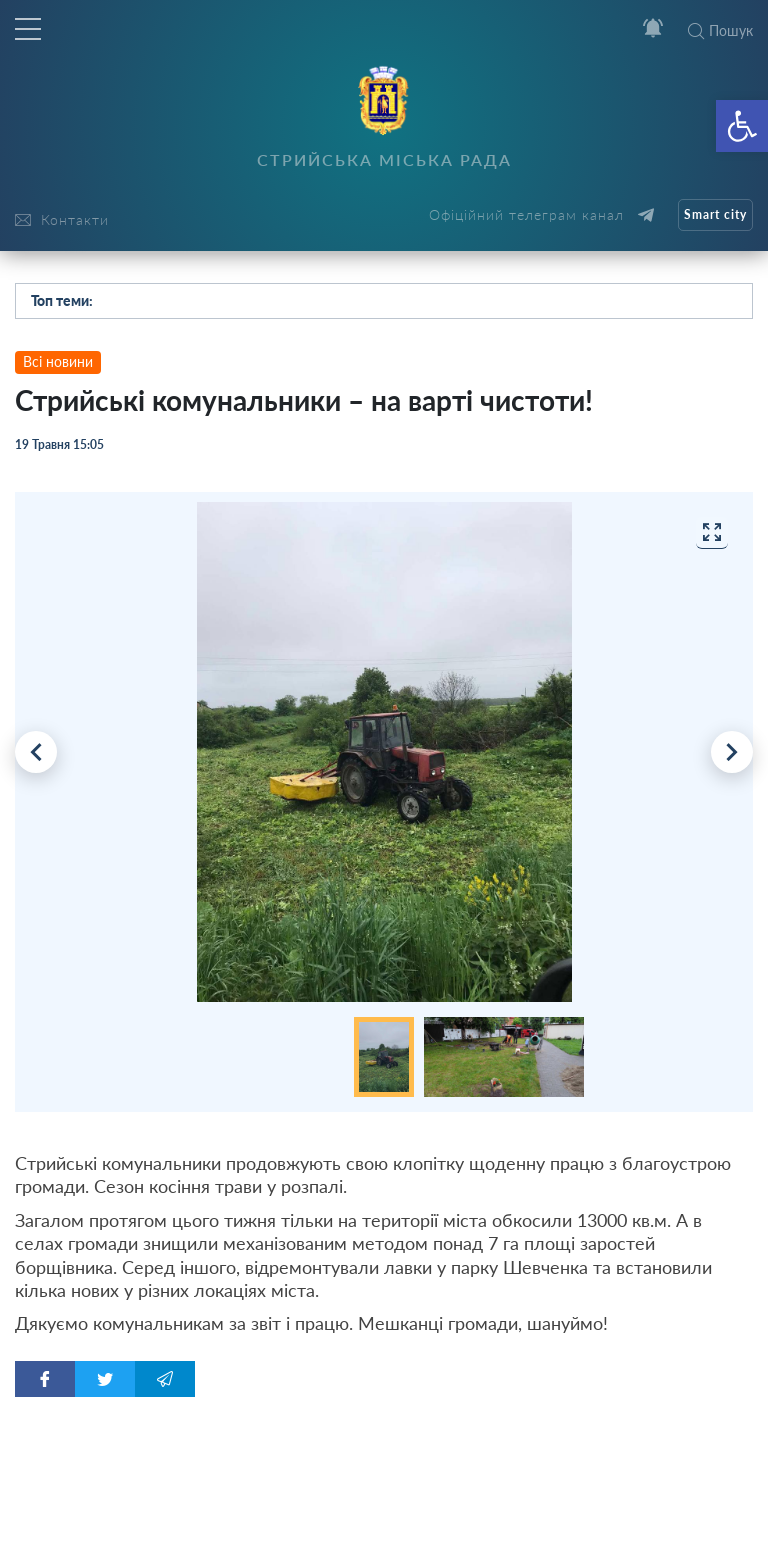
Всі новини (58, 361)
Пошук (720, 30)
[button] (742, 126)
